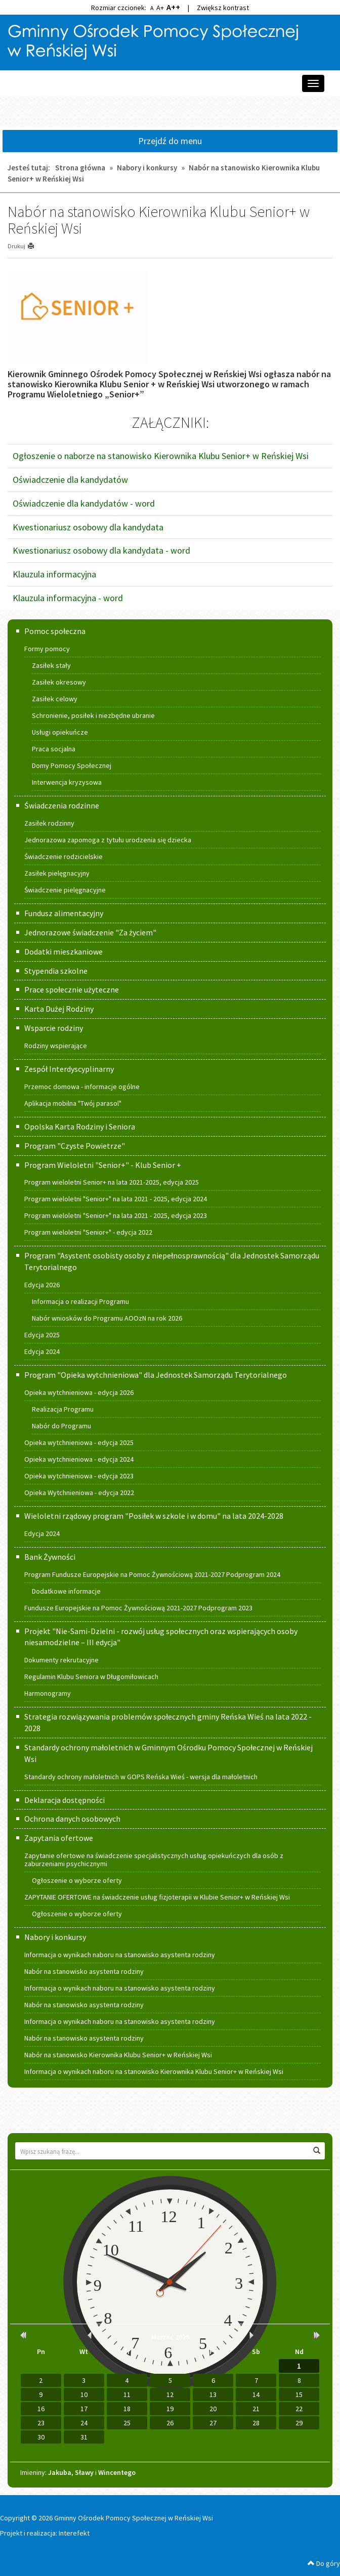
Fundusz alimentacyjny (63, 913)
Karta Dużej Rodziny (59, 1009)
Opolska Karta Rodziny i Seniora (79, 1126)
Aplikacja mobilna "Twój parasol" (72, 1103)
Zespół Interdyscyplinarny (69, 1069)
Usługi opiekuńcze (60, 732)
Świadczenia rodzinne (61, 805)
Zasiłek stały (51, 665)
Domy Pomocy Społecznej (71, 765)
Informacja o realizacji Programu (80, 1301)
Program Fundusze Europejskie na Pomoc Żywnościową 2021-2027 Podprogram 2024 (152, 1574)
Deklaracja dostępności (64, 1800)
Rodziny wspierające (55, 1045)
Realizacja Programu (63, 1409)
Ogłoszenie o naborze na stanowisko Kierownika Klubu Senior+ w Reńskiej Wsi (161, 456)
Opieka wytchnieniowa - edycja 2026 (79, 1392)
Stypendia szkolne (56, 971)
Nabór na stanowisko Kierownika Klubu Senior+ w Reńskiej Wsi (118, 2054)
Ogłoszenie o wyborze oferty (77, 1880)
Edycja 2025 (42, 1334)
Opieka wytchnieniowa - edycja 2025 (79, 1442)
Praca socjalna (53, 748)
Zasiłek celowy (54, 698)
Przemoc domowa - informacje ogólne (82, 1086)
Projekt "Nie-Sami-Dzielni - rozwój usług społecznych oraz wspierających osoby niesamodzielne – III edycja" (161, 1637)
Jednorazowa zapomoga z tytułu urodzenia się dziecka (107, 839)
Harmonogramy (47, 1693)
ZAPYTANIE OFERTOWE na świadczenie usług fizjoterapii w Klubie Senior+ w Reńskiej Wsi (157, 1897)
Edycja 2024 (42, 1351)
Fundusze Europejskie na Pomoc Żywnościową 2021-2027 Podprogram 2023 (138, 1607)
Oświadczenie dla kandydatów (70, 479)
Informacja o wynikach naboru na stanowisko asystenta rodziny (119, 1954)
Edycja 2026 (42, 1284)
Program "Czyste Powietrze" (74, 1146)
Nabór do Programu (61, 1425)
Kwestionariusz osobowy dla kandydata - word (101, 550)
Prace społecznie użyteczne (71, 989)
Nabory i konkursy (147, 167)
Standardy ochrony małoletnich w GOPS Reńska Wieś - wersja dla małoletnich (141, 1776)
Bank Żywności (49, 1557)
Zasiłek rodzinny (49, 823)
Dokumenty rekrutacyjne (61, 1659)
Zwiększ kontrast (223, 7)
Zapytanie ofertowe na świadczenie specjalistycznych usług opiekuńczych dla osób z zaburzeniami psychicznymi (153, 1859)
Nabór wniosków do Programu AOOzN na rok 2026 (107, 1318)
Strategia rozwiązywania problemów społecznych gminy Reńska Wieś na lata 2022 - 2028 (168, 1722)
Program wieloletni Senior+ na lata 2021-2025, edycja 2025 (111, 1182)
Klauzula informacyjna (54, 574)
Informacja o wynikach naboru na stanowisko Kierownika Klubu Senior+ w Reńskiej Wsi (153, 2071)
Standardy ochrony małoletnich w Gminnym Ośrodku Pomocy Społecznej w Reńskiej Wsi (168, 1753)
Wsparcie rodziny (53, 1028)
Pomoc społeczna (55, 631)
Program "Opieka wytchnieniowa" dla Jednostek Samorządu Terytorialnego (155, 1375)
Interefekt (74, 2533)
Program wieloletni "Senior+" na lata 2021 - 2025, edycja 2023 (115, 1215)
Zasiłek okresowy (59, 682)
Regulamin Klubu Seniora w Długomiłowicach (91, 1676)
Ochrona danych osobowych (72, 1819)
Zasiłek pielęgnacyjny (57, 873)
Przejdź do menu (170, 141)
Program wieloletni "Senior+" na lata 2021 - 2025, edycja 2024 (115, 1198)
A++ (173, 7)
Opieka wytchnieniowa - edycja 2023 (79, 1475)
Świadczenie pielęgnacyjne (65, 889)
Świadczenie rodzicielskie (63, 856)
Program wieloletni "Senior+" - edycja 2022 (88, 1232)
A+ (160, 7)
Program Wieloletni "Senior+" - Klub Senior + (102, 1165)
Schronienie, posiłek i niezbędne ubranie (93, 715)
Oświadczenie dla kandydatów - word (84, 503)
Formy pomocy (47, 648)
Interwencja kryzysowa (67, 782)
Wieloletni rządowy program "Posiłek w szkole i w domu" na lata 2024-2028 (153, 1516)
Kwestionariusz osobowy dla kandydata (88, 527)
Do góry (324, 2563)
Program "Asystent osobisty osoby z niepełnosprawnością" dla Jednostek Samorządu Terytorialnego (171, 1261)
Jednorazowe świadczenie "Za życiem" (90, 932)
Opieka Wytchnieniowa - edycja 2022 (79, 1492)
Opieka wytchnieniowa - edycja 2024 (79, 1459)
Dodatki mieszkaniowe (63, 951)
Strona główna (80, 167)
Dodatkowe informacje (66, 1591)
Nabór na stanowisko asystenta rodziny (84, 1971)
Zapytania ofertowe (58, 1838)
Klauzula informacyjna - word (68, 598)
